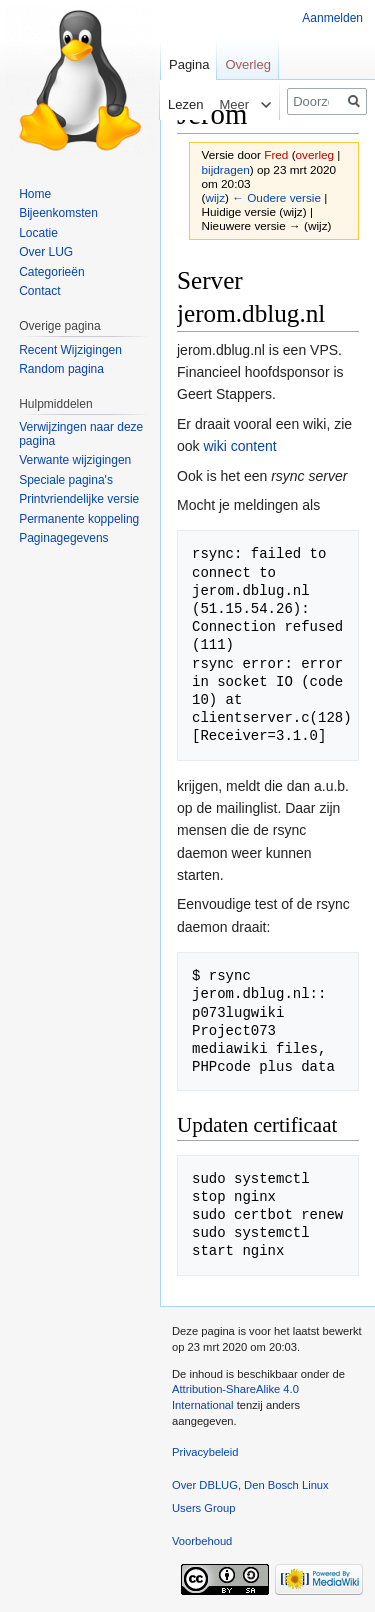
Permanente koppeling (79, 519)
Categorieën (51, 272)
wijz (215, 197)
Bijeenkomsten (58, 213)
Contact (39, 291)
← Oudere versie (276, 197)
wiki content (239, 446)
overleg (315, 154)
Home (35, 194)
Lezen (170, 104)
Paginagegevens (63, 538)
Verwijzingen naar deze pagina (81, 434)
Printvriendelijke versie (79, 499)
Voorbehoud (202, 1541)
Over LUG (46, 252)
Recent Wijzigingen (70, 350)
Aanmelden (332, 18)
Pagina (189, 64)
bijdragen (226, 169)
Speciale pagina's (66, 480)
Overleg (248, 64)
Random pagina (61, 369)
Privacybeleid (205, 1452)
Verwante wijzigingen (75, 460)
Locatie (38, 233)
